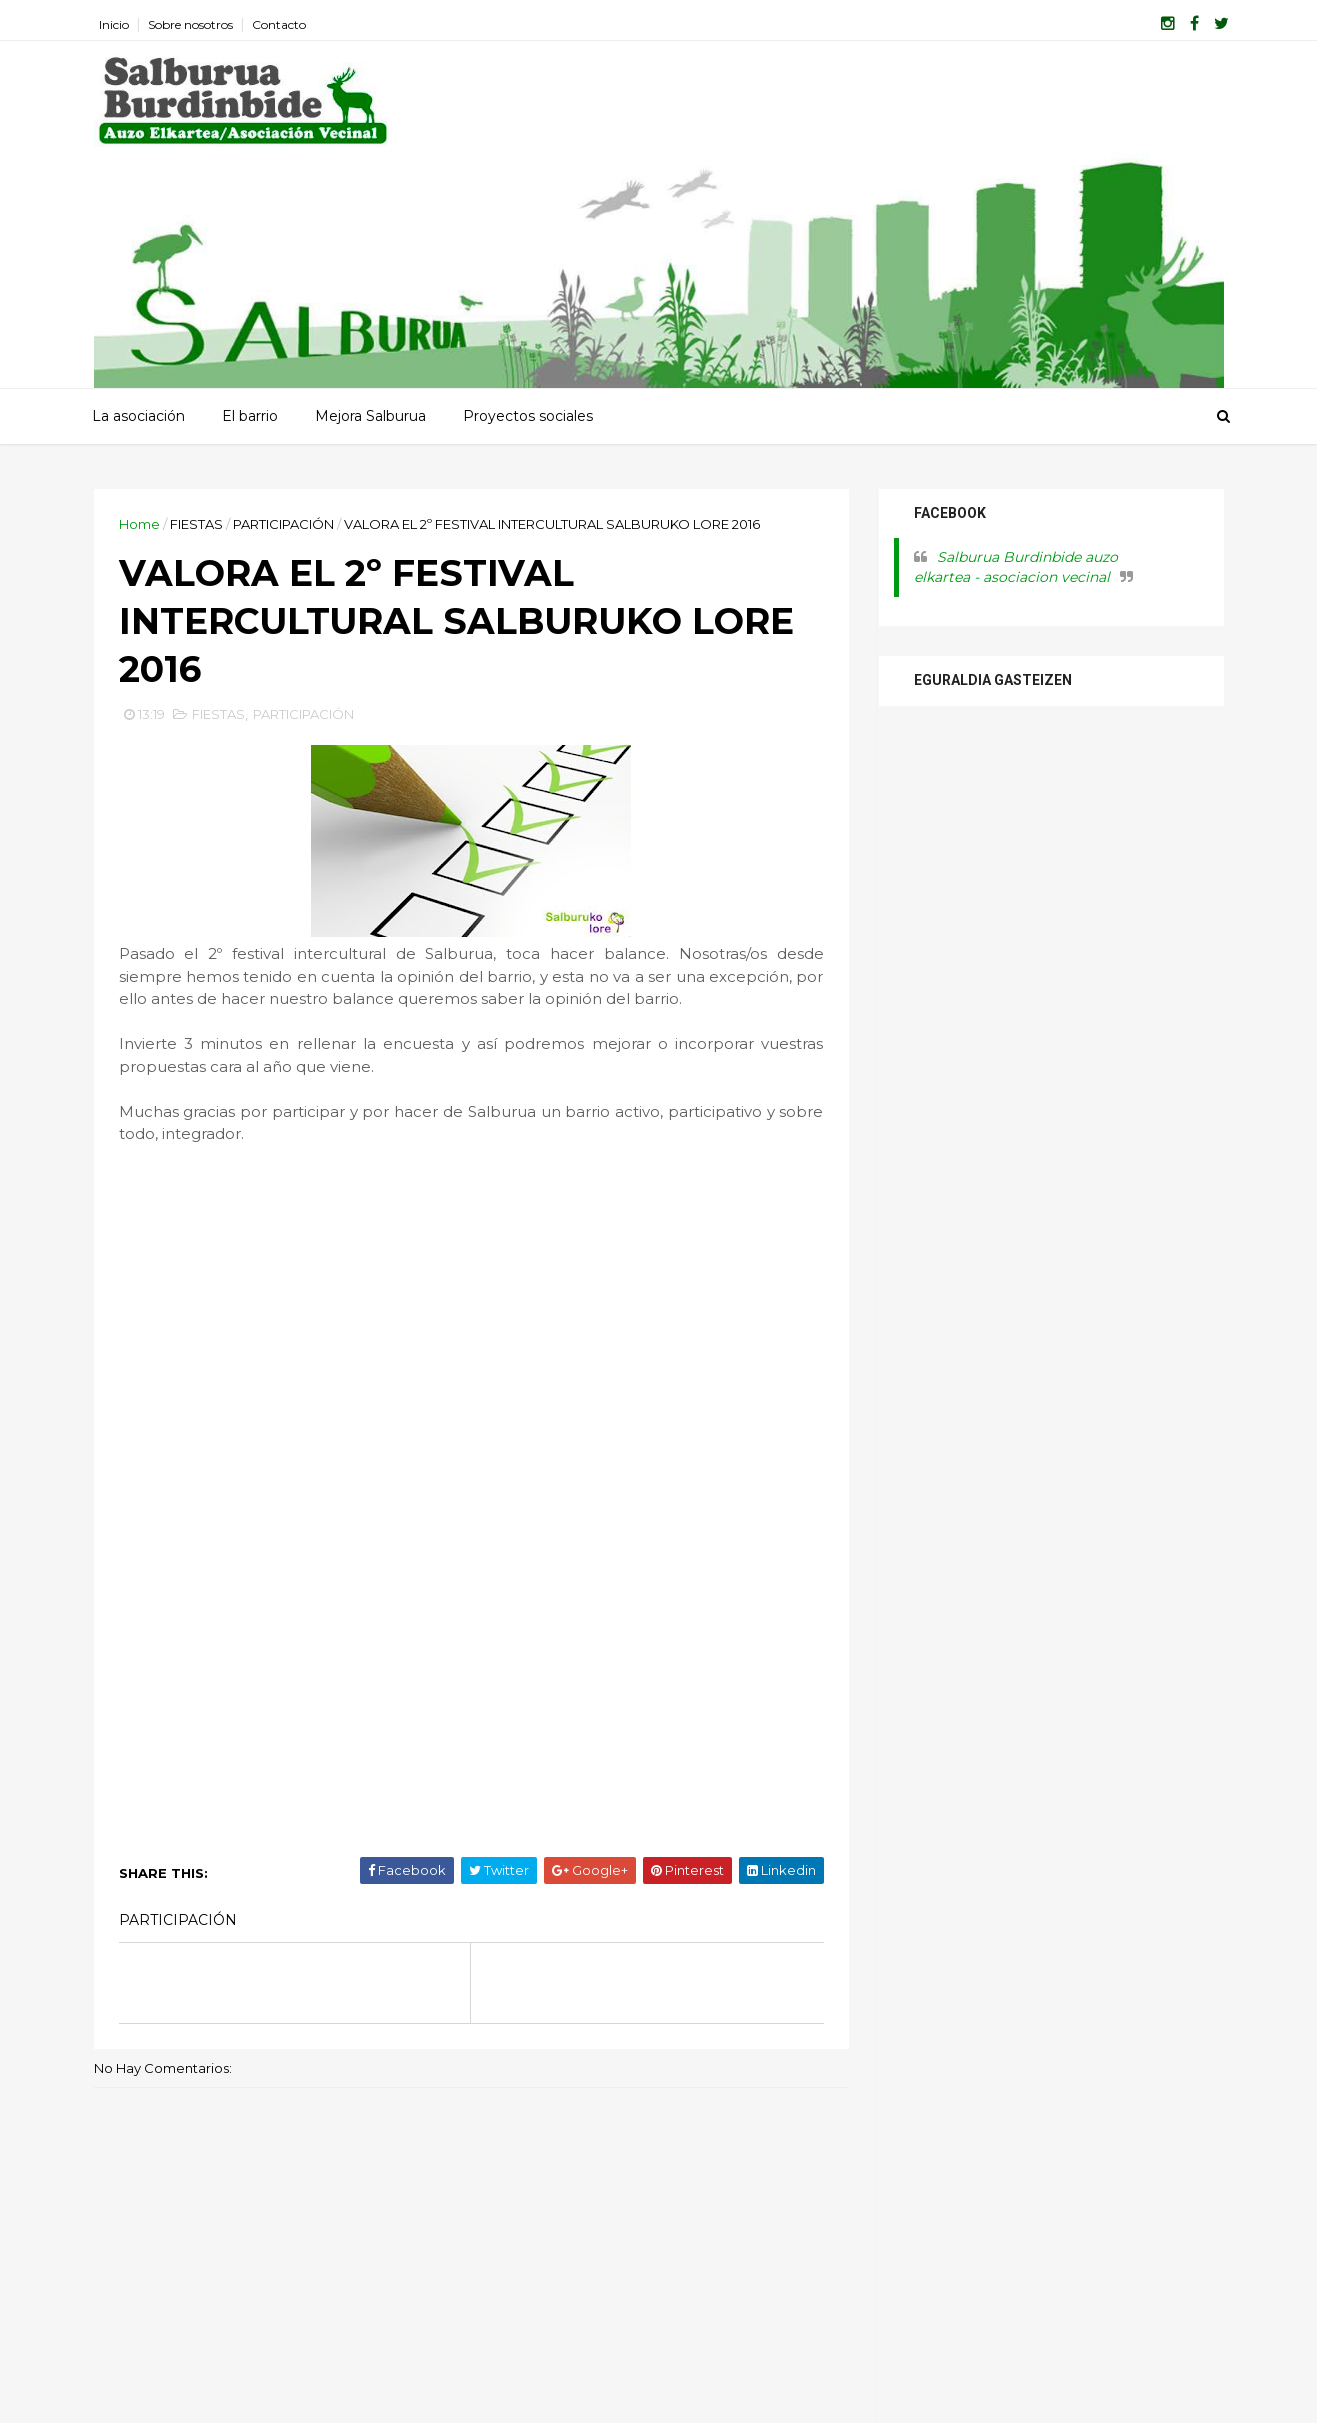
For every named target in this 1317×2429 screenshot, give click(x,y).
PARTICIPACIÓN (283, 524)
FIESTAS (196, 524)
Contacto (279, 24)
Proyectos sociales (528, 416)
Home (139, 524)
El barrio (250, 416)
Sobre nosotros (190, 24)
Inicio (114, 24)
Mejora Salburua (370, 416)
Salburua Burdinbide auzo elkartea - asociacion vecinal (1016, 567)
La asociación (138, 416)
